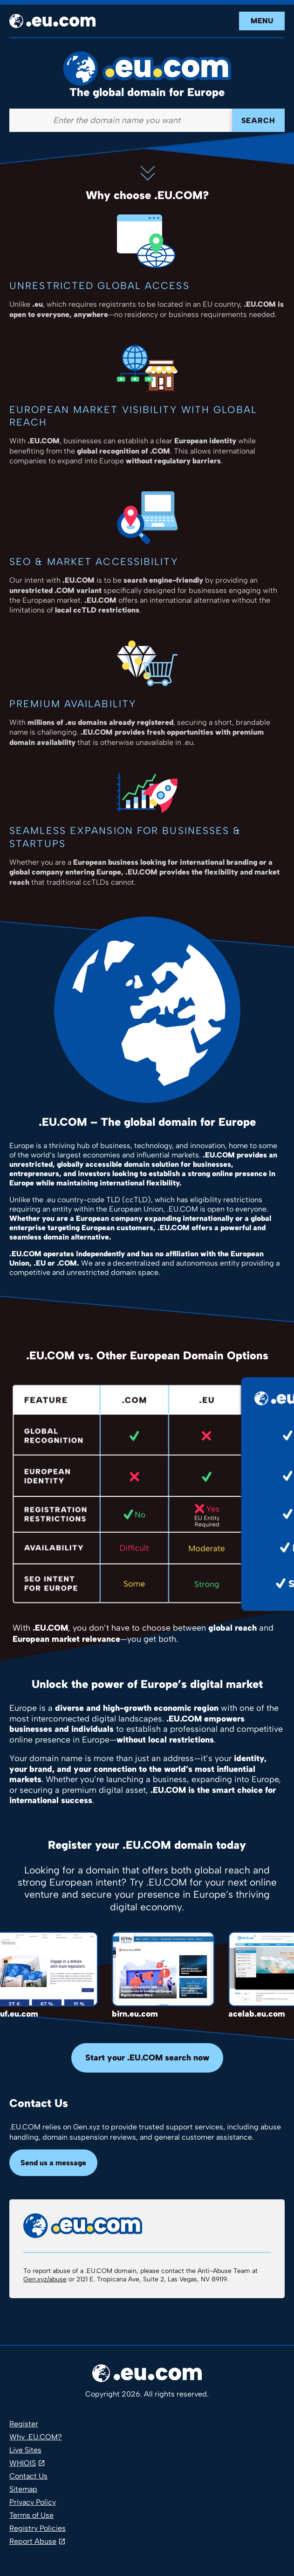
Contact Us (28, 2476)
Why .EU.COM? (35, 2436)
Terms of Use (31, 2515)
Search (258, 120)
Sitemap (23, 2489)
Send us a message (53, 2162)
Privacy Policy (32, 2502)
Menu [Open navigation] (262, 20)
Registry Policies (37, 2528)
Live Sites (25, 2449)
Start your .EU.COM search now (147, 2058)
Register (23, 2423)
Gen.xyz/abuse (45, 2279)
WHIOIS (22, 2463)
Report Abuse (32, 2541)
